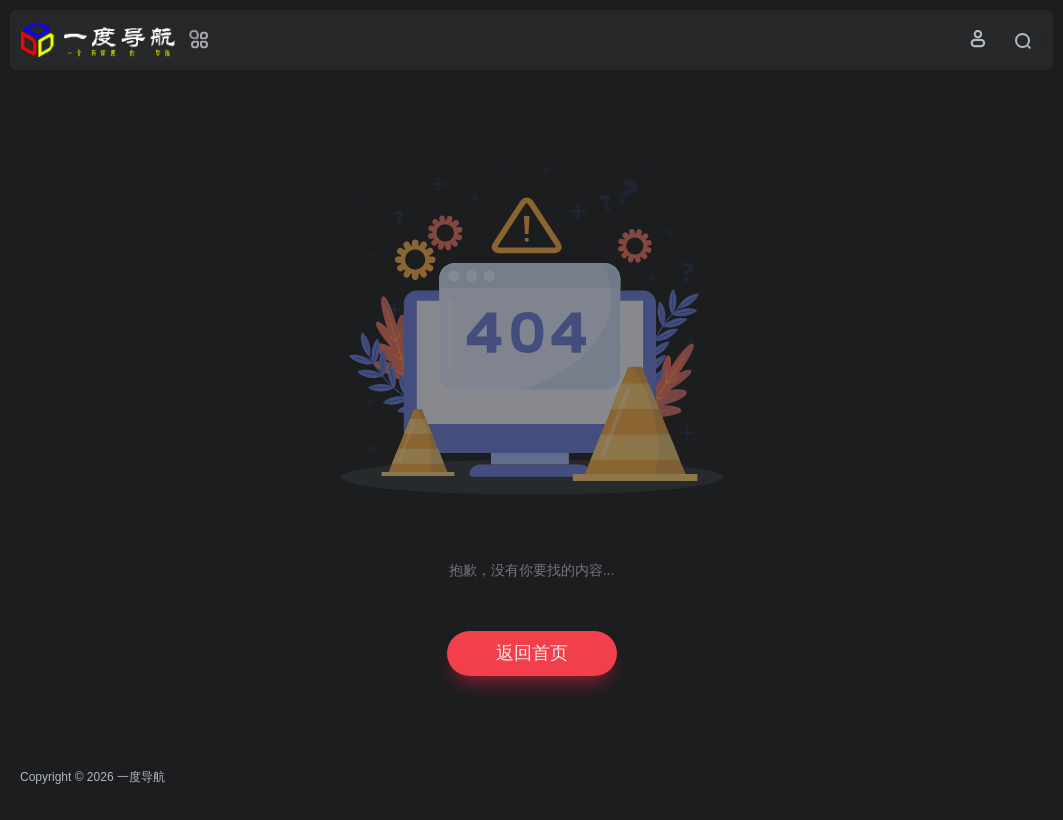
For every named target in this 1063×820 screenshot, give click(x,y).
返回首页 (532, 653)
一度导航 (141, 777)
